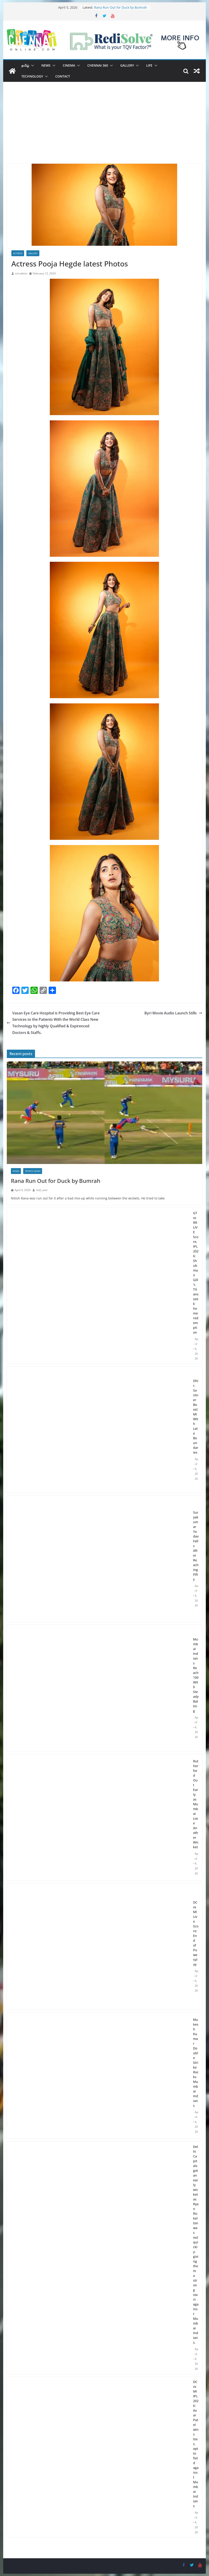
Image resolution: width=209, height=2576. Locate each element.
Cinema (69, 65)
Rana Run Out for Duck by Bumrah (120, 7)
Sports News (32, 1171)
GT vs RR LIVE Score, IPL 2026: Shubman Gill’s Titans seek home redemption (196, 1272)
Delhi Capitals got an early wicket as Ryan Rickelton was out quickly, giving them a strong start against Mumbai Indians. (196, 2245)
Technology (32, 76)
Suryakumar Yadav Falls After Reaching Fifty (196, 1545)
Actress (17, 253)
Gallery (127, 65)
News (45, 65)
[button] (31, 65)
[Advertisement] (104, 129)
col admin (21, 273)
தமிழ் (25, 65)
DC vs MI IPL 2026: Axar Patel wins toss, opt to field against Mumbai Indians (196, 2444)
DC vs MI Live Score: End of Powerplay (195, 1933)
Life (149, 65)
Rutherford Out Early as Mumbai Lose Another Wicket (196, 1804)
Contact (62, 76)
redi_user (42, 1190)
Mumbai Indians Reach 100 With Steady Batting (196, 1675)
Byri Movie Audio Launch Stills (173, 1013)
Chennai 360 (97, 65)
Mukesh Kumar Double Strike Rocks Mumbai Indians (196, 2062)
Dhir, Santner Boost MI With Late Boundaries (195, 1417)
